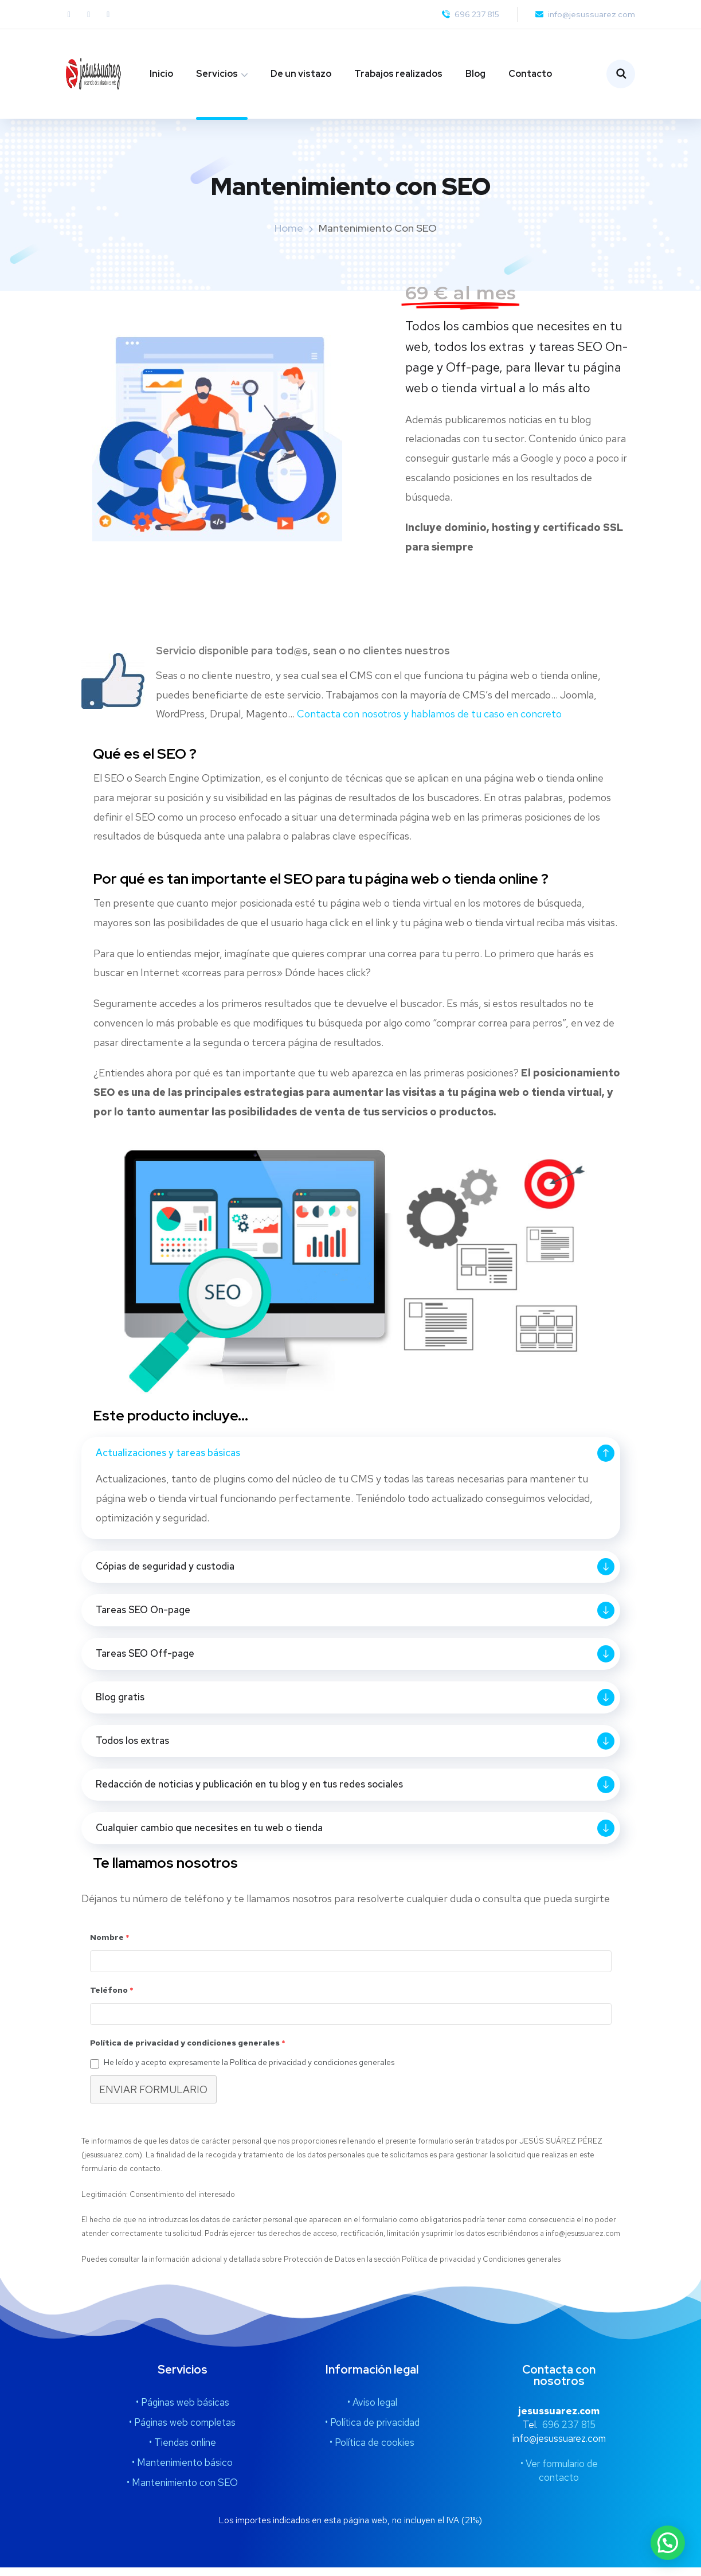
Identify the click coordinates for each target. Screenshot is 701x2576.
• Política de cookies (372, 2451)
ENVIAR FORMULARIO (153, 2098)
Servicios (217, 74)
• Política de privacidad (372, 2431)
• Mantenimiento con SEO (182, 2491)
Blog (475, 74)
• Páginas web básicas (182, 2411)
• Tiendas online (182, 2451)
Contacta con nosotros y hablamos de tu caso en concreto (429, 713)
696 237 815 (569, 2433)
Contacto (530, 74)
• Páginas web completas (182, 2431)
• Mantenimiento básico (182, 2471)
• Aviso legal (372, 2411)
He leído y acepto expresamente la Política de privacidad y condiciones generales (249, 2071)
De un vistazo (301, 74)
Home (289, 228)
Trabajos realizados (398, 74)
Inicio (161, 74)
